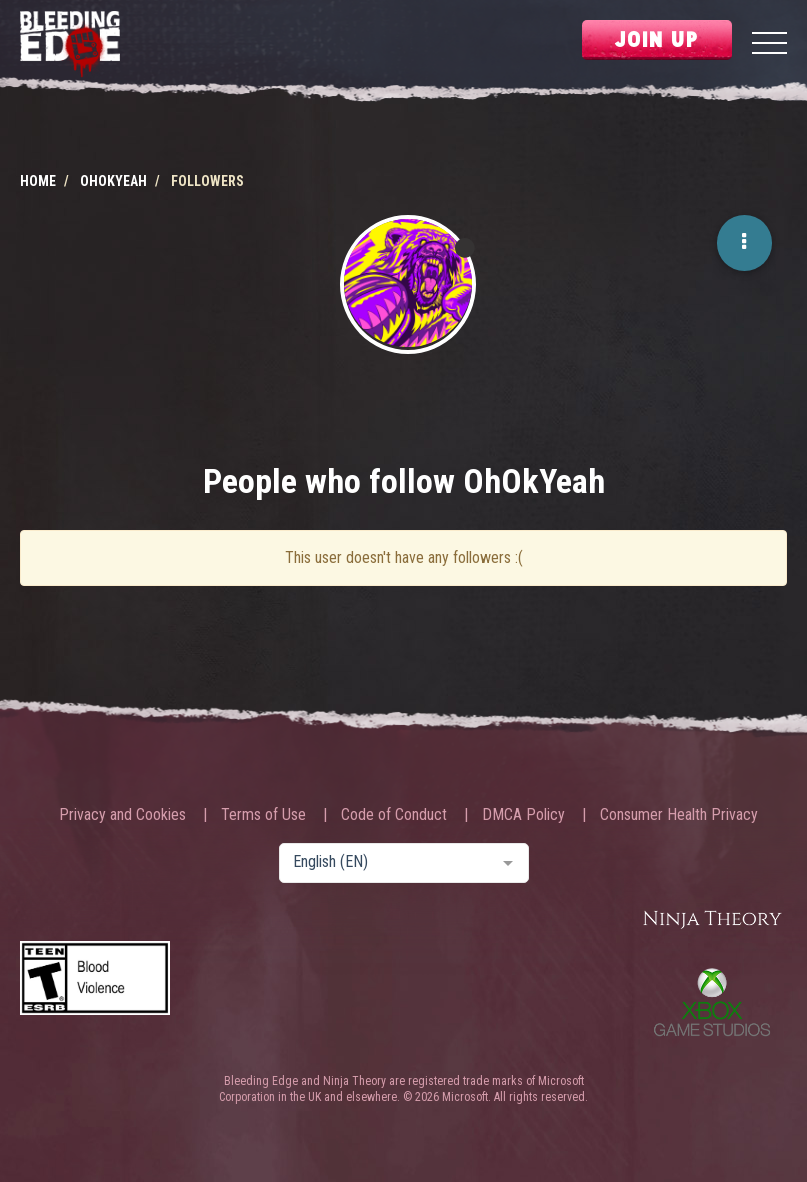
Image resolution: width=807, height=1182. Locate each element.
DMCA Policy (523, 815)
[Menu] (769, 45)
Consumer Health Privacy (679, 815)
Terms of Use (263, 815)
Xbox (712, 1002)
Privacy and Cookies (122, 815)
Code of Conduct (394, 815)
